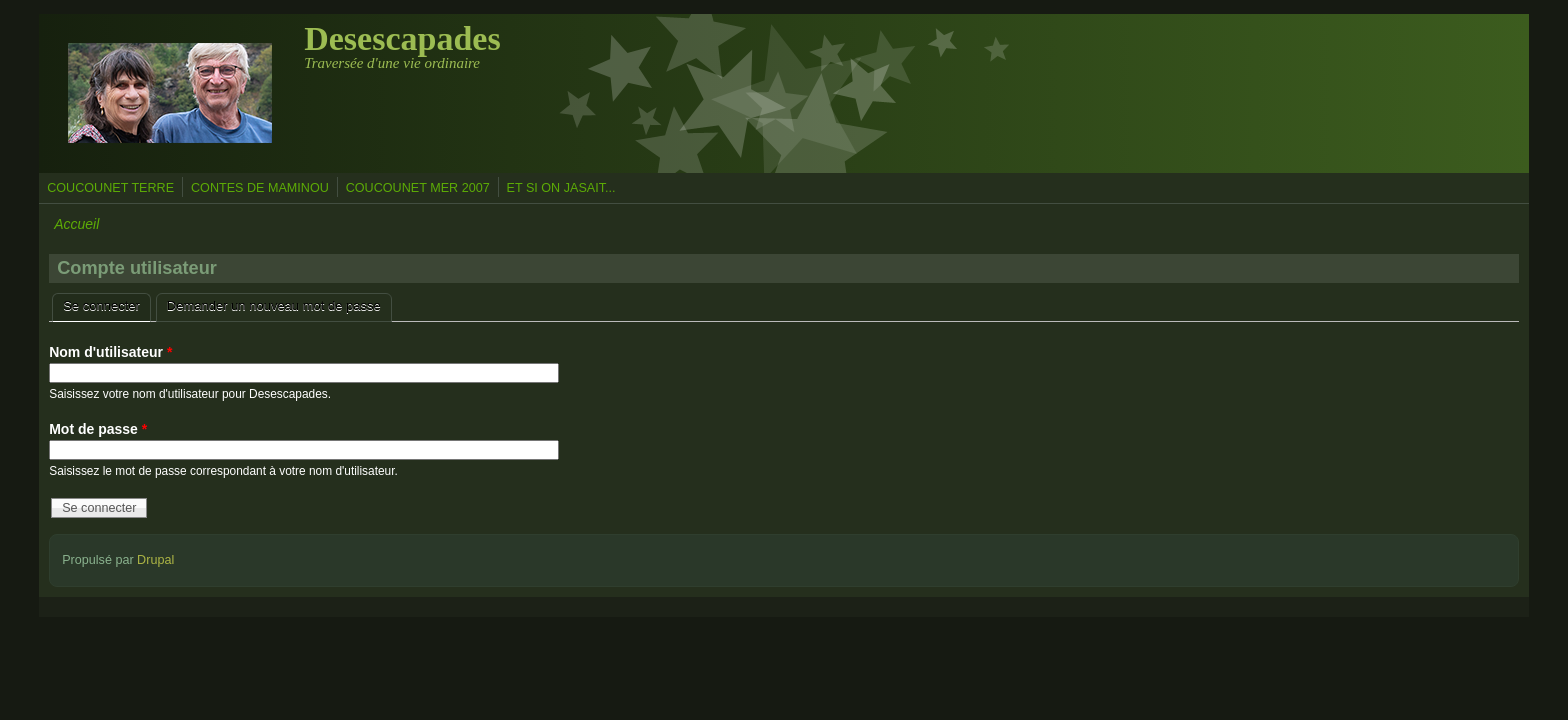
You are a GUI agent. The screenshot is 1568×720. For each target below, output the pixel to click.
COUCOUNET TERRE (110, 188)
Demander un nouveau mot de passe (274, 305)
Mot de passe (98, 429)
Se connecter (107, 303)
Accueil (76, 224)
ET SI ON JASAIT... (561, 188)
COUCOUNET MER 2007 (418, 188)
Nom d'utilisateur (110, 352)
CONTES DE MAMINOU (260, 188)
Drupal (155, 560)
